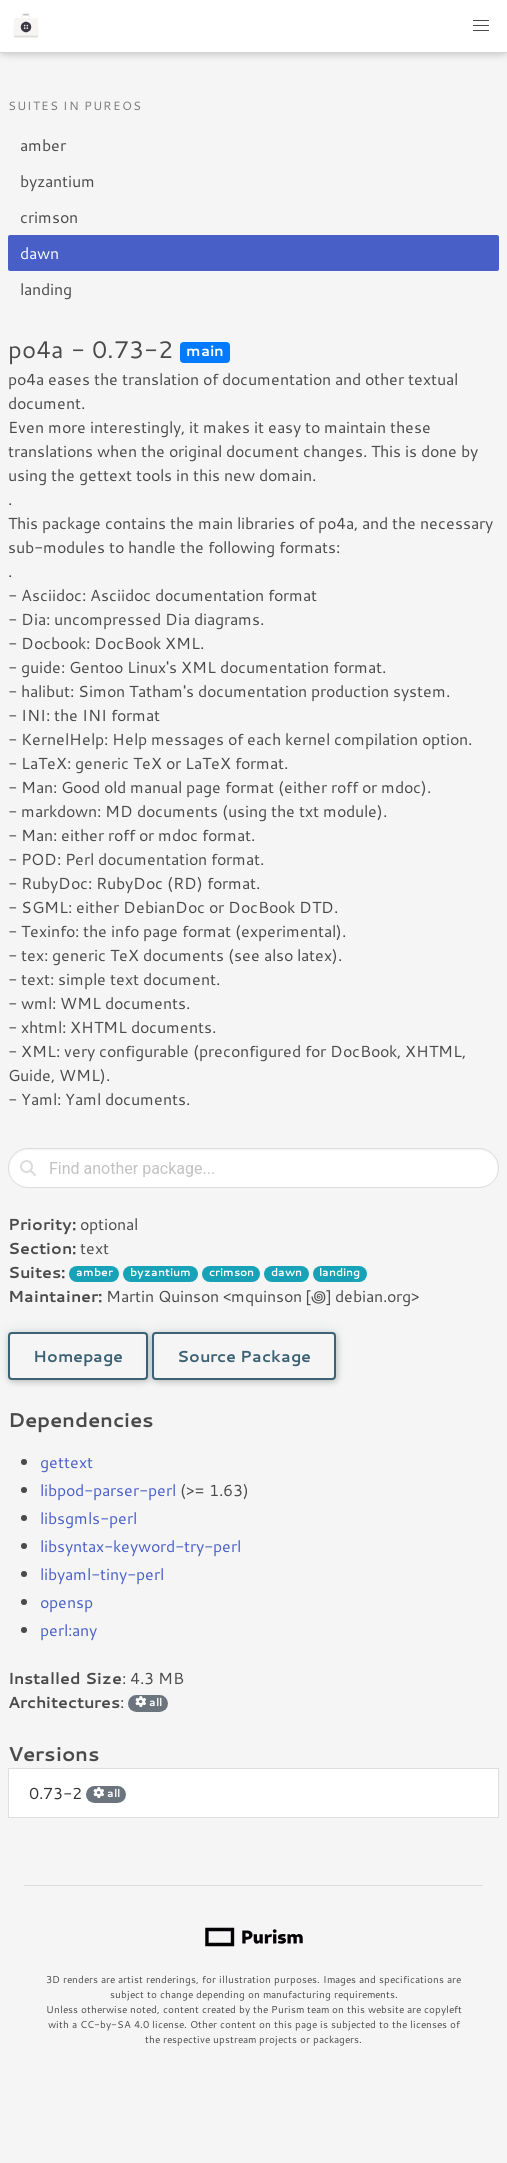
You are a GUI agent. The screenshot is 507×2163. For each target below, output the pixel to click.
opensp (66, 1601)
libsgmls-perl (88, 1517)
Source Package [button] (244, 1355)
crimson (49, 216)
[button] (481, 26)
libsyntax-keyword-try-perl (140, 1545)
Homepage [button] (78, 1355)
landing (46, 288)
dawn (39, 252)
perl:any (68, 1629)
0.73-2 (77, 1792)
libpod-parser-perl (108, 1489)
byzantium (57, 180)
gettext (66, 1461)
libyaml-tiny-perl (102, 1573)
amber (43, 144)
